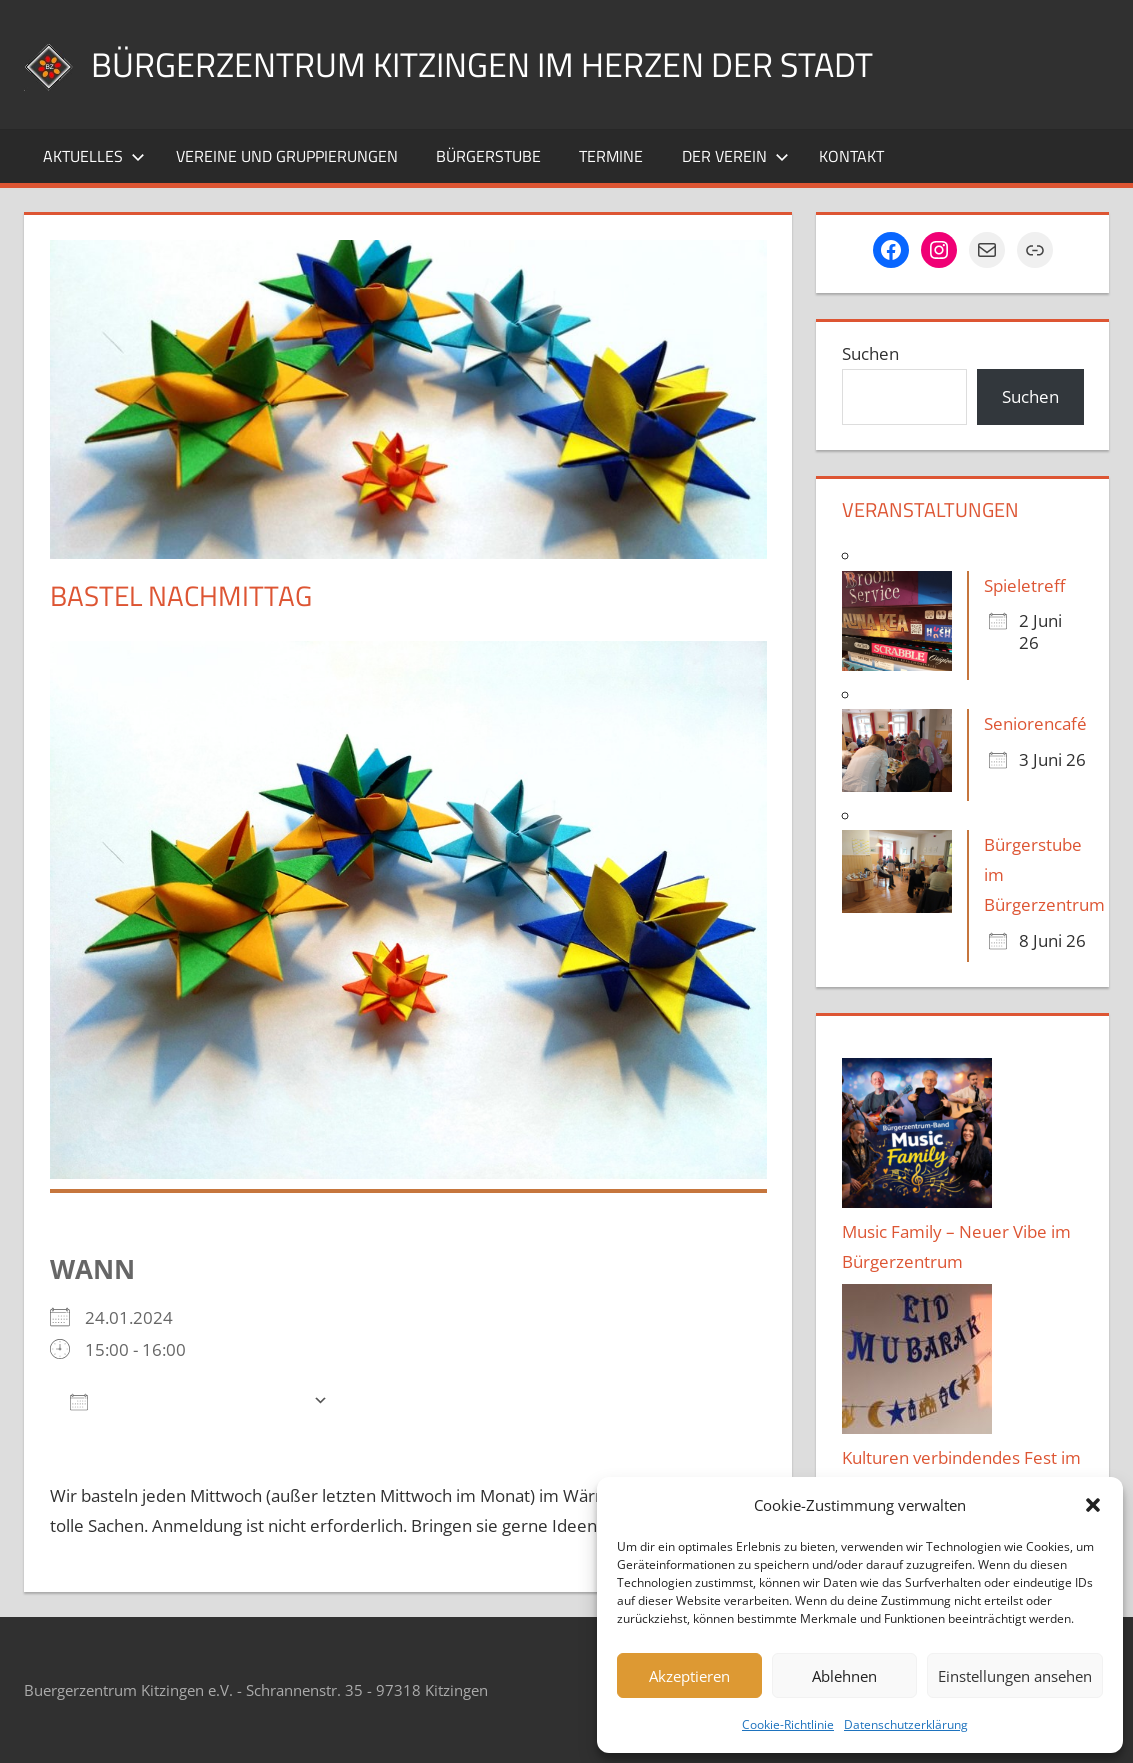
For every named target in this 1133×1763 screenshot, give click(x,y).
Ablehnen (844, 1676)
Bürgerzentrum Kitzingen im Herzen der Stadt (504, 63)
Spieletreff (1024, 585)
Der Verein (735, 156)
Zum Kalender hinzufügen (186, 1400)
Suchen (870, 353)
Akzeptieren (689, 1676)
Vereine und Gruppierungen (287, 156)
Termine (611, 156)
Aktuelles (94, 156)
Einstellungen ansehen (1015, 1676)
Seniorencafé (1035, 723)
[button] (1093, 1505)
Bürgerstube (488, 156)
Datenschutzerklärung (906, 1724)
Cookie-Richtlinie (788, 1724)
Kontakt (851, 156)
